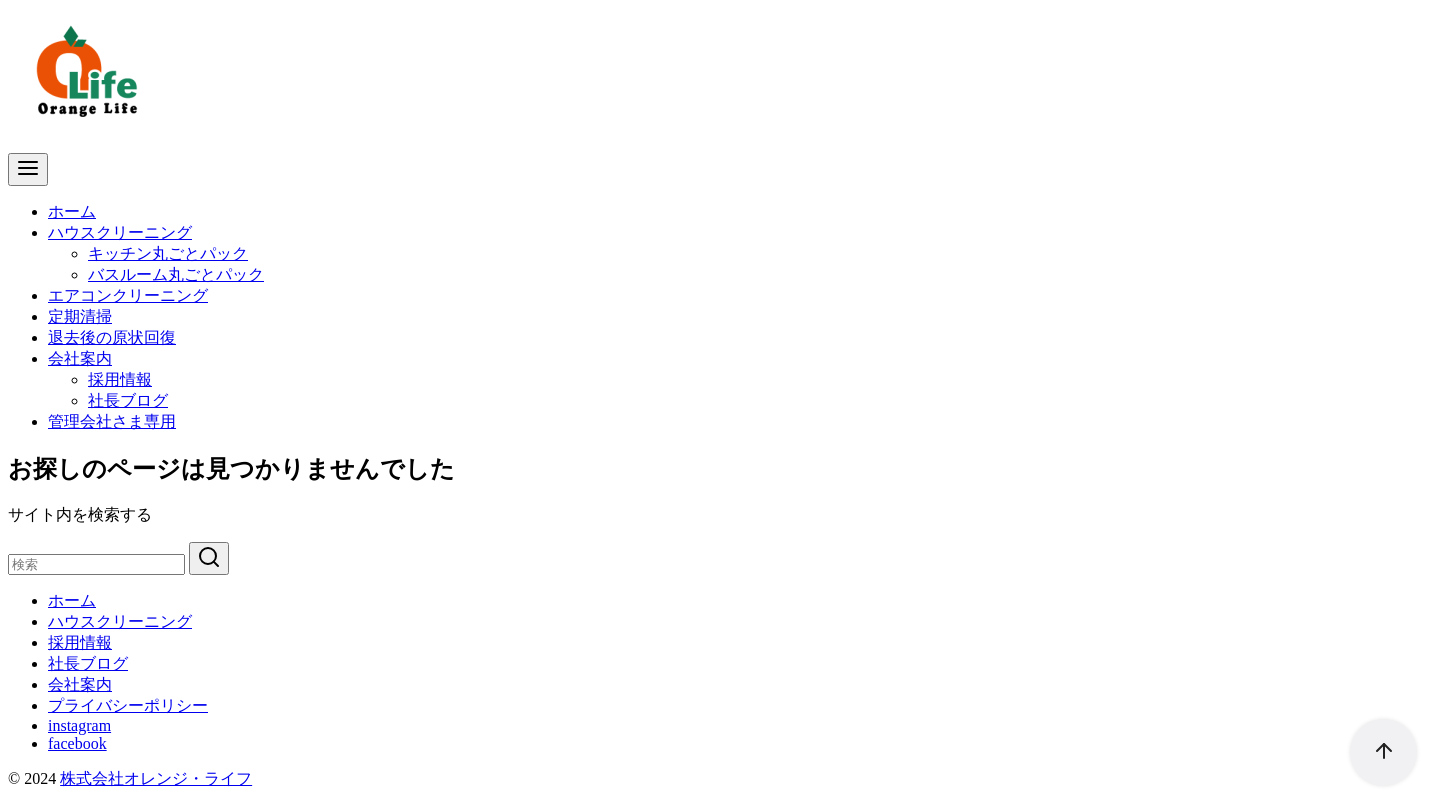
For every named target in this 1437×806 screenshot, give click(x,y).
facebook (77, 743)
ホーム (72, 211)
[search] (209, 558)
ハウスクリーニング (120, 232)
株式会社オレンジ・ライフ (156, 778)
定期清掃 (80, 316)
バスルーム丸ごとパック (176, 274)
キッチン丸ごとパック (168, 253)
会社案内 (80, 358)
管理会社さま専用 (112, 421)
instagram (79, 725)
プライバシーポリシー (128, 705)
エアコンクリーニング (128, 295)
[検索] (96, 564)
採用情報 (120, 379)
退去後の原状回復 (112, 337)
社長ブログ (128, 400)
